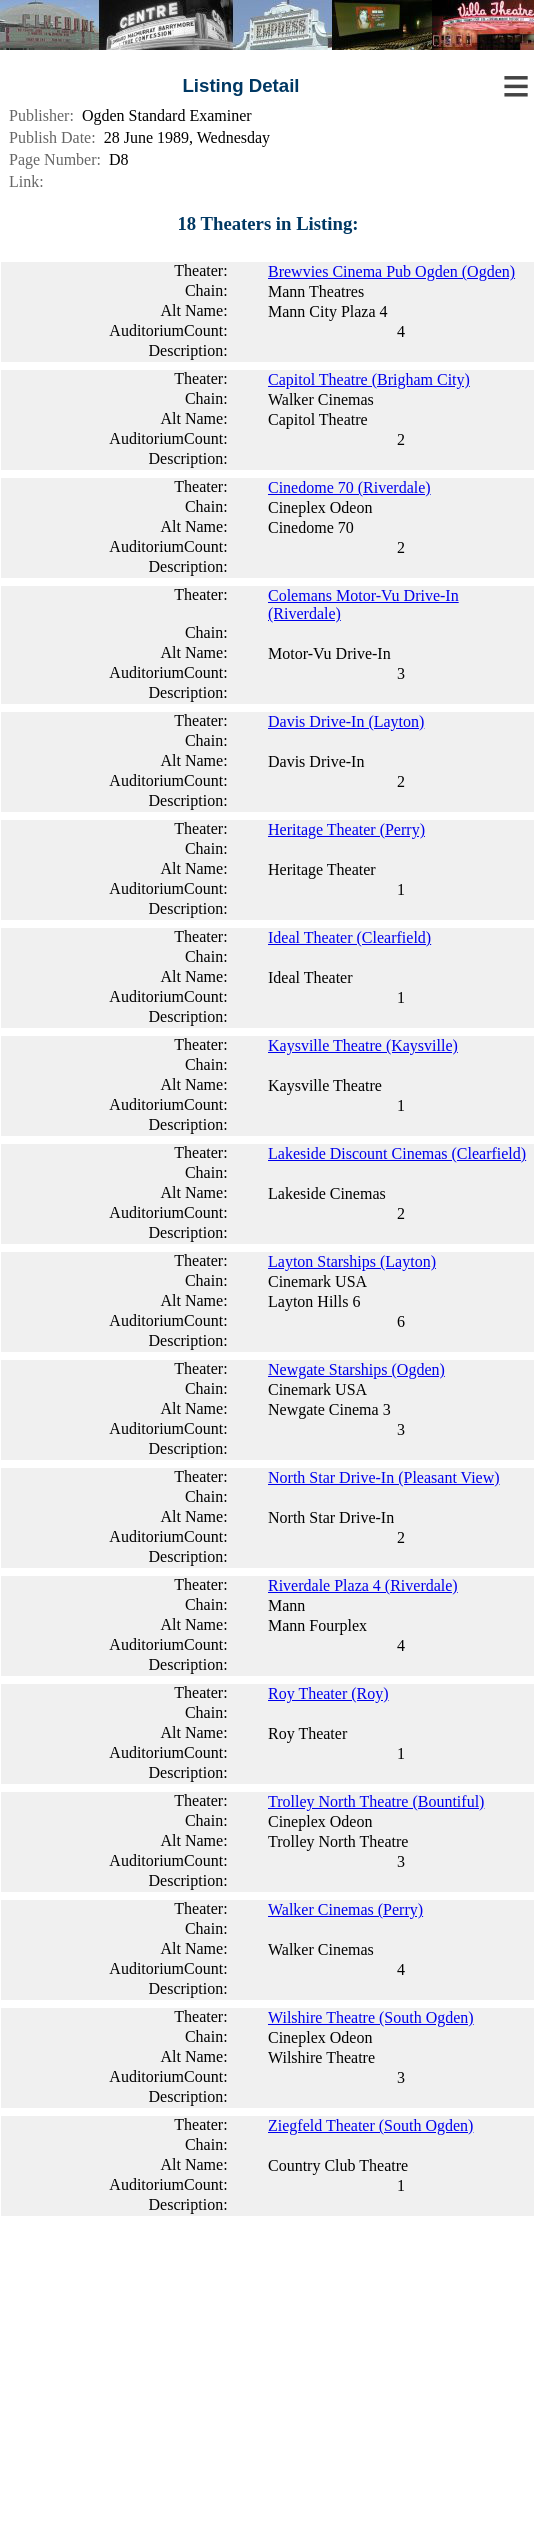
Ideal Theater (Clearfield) (349, 937)
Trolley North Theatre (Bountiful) (376, 1801)
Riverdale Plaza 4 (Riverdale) (363, 1585)
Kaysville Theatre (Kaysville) (363, 1045)
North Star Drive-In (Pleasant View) (384, 1477)
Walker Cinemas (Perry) (345, 1909)
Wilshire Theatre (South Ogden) (371, 2017)
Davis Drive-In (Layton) (346, 721)
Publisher (39, 115)
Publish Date (50, 137)
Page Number (53, 159)
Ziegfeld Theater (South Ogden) (370, 2125)
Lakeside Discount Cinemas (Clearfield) (397, 1153)
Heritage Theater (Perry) (346, 829)
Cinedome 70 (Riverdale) (349, 487)
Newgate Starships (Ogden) (356, 1369)
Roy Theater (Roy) (328, 1693)
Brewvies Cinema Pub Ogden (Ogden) (391, 271)
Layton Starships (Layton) (352, 1261)
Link (24, 181)
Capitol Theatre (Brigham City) (369, 379)
